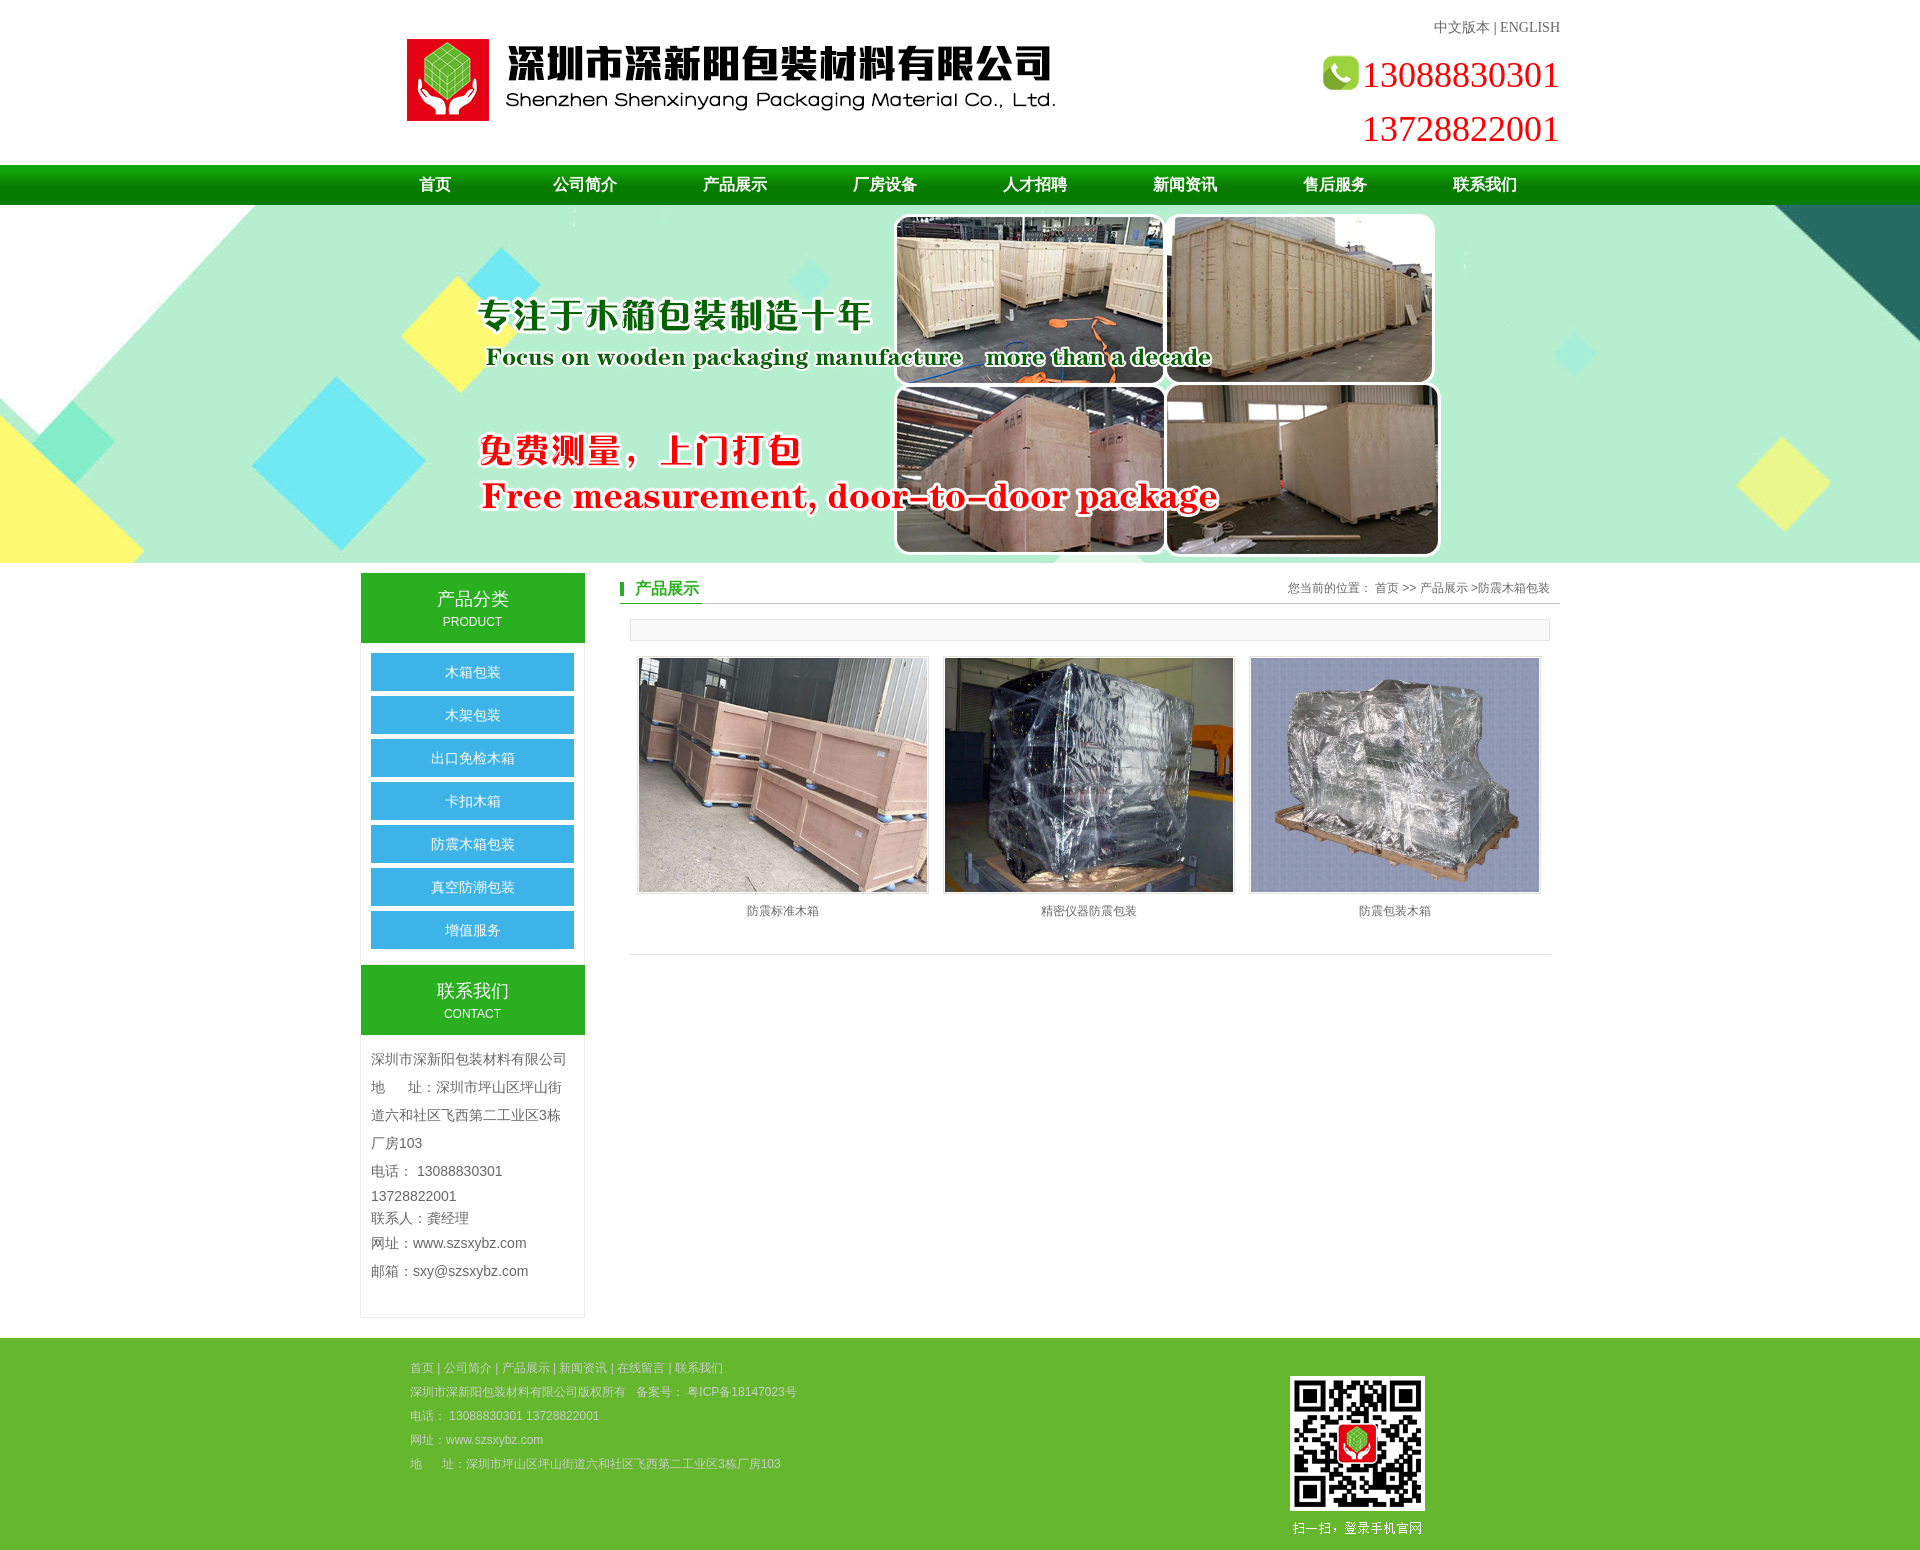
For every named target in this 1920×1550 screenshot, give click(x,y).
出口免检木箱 (473, 758)
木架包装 (473, 715)
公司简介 (585, 184)
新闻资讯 (1185, 184)
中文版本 (1462, 27)
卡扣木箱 (473, 801)
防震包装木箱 (1395, 911)
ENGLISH (1530, 27)
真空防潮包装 (473, 887)
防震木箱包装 (473, 844)
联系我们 (1485, 184)
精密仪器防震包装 (1089, 911)
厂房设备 (885, 184)
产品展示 (735, 184)
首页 (435, 184)
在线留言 (641, 1368)
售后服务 (1335, 184)
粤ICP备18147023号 (740, 1392)
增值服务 (473, 930)
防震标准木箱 (783, 911)
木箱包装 (473, 672)
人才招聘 (1035, 184)
